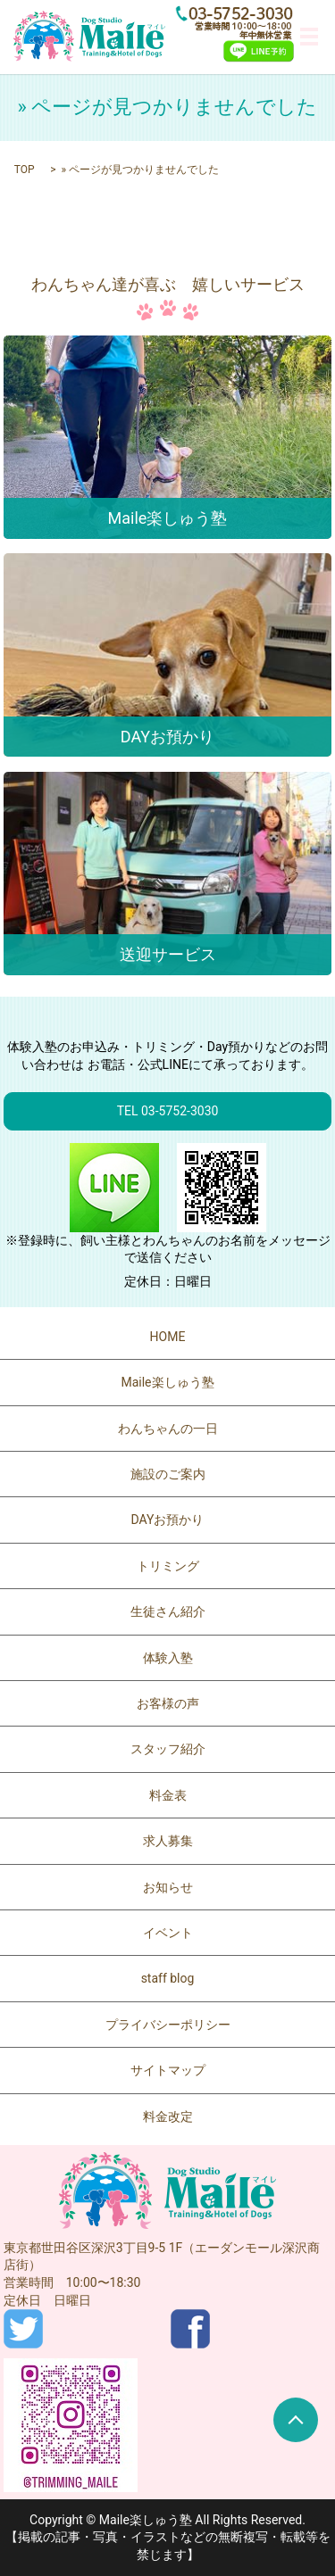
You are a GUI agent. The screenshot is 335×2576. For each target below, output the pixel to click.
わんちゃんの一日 (168, 1428)
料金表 (168, 1795)
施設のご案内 (167, 1474)
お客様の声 (168, 1703)
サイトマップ (167, 2070)
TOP (24, 169)
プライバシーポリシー (167, 2024)
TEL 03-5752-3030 (168, 1111)
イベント (168, 1933)
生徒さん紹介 (167, 1611)
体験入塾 (168, 1658)
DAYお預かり (168, 1519)
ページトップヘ (295, 2420)
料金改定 (168, 2116)
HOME (168, 1336)
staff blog (168, 1978)
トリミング (168, 1566)
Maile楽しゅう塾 (167, 1382)
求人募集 (168, 1841)
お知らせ (168, 1887)
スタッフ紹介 (167, 1749)
